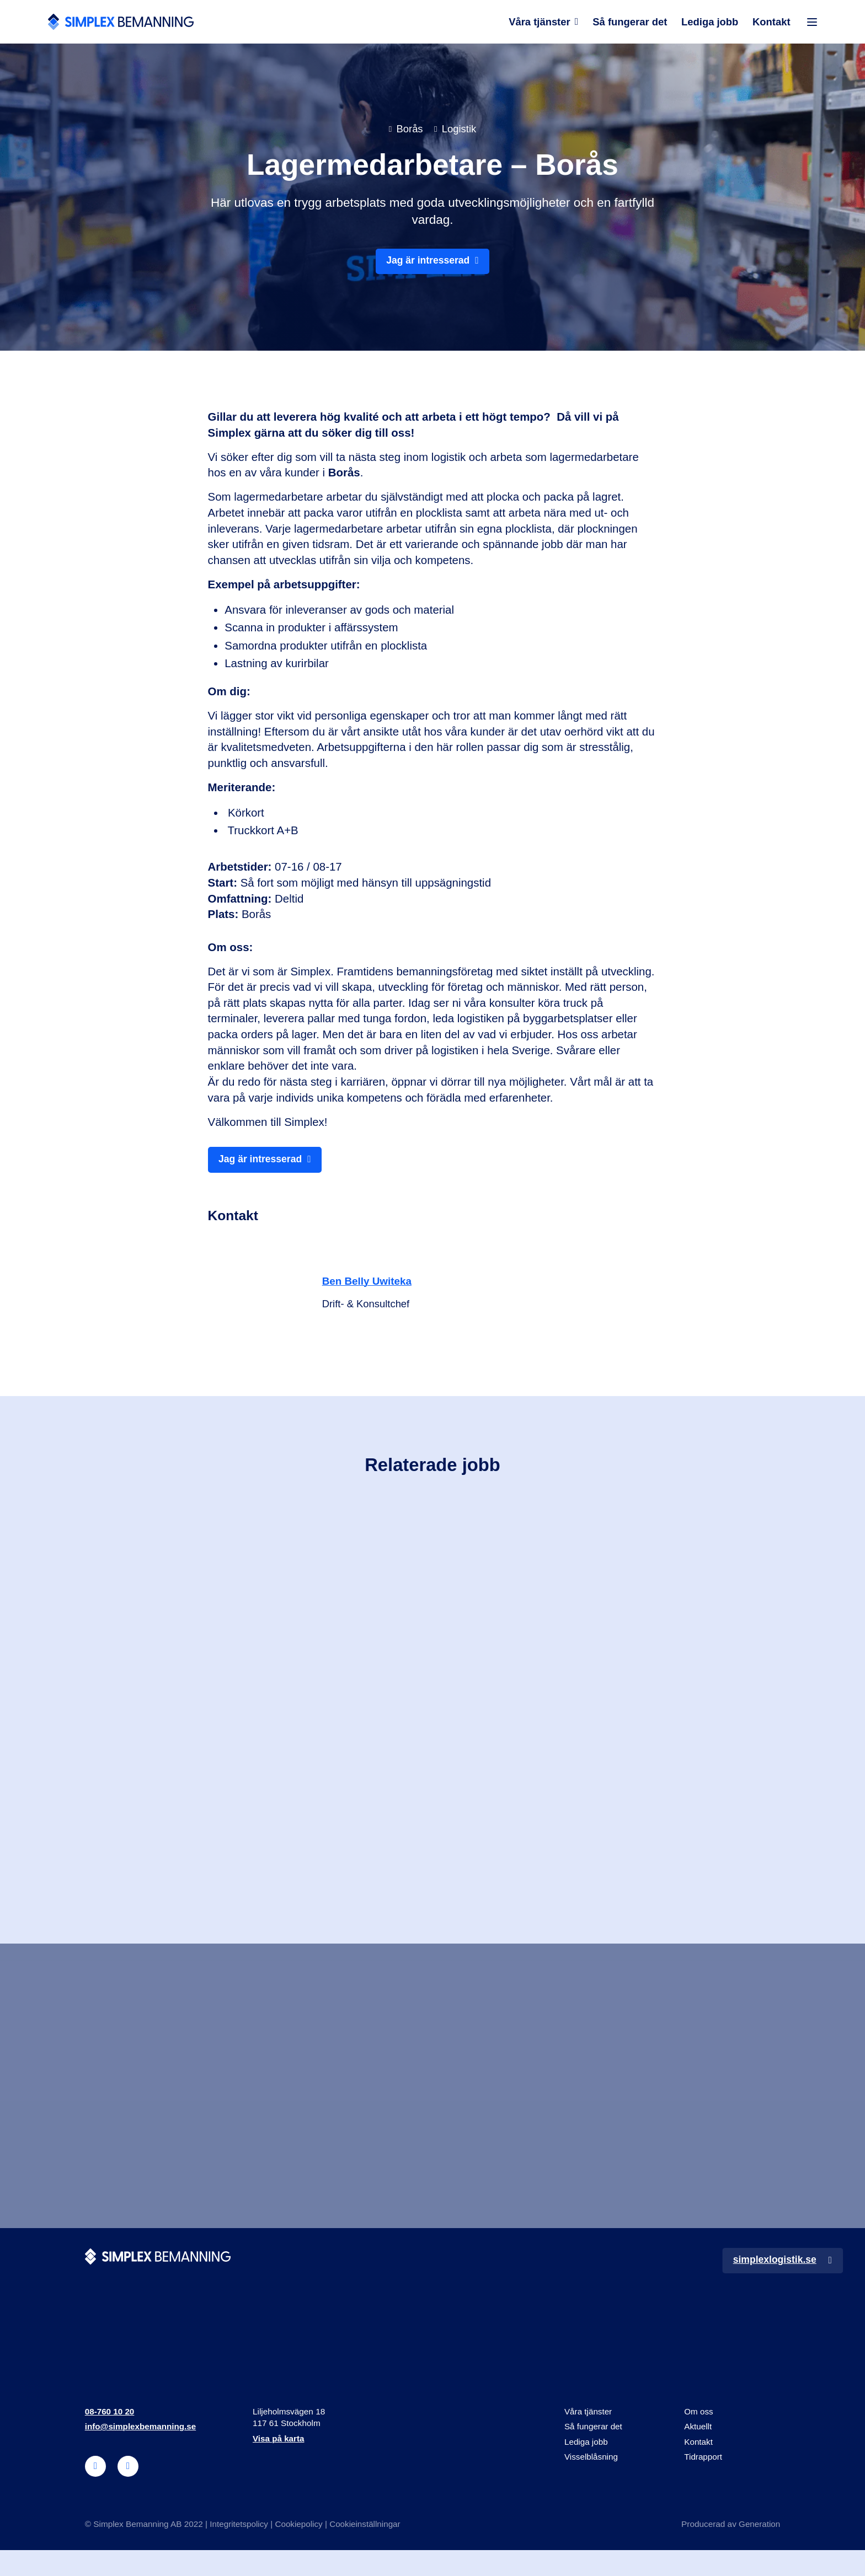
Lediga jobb (709, 24)
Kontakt (771, 24)
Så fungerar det (629, 24)
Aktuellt (698, 2451)
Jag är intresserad (428, 267)
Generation (759, 2549)
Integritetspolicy (239, 2549)
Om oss (698, 2436)
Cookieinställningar (366, 2549)
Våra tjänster (539, 24)
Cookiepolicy (299, 2549)
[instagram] (128, 2492)
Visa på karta (279, 2463)
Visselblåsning (591, 2482)
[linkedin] (95, 2492)
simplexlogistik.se (771, 2284)
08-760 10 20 (110, 2436)
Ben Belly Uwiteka (370, 1288)
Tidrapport (703, 2482)
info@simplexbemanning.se (141, 2451)
